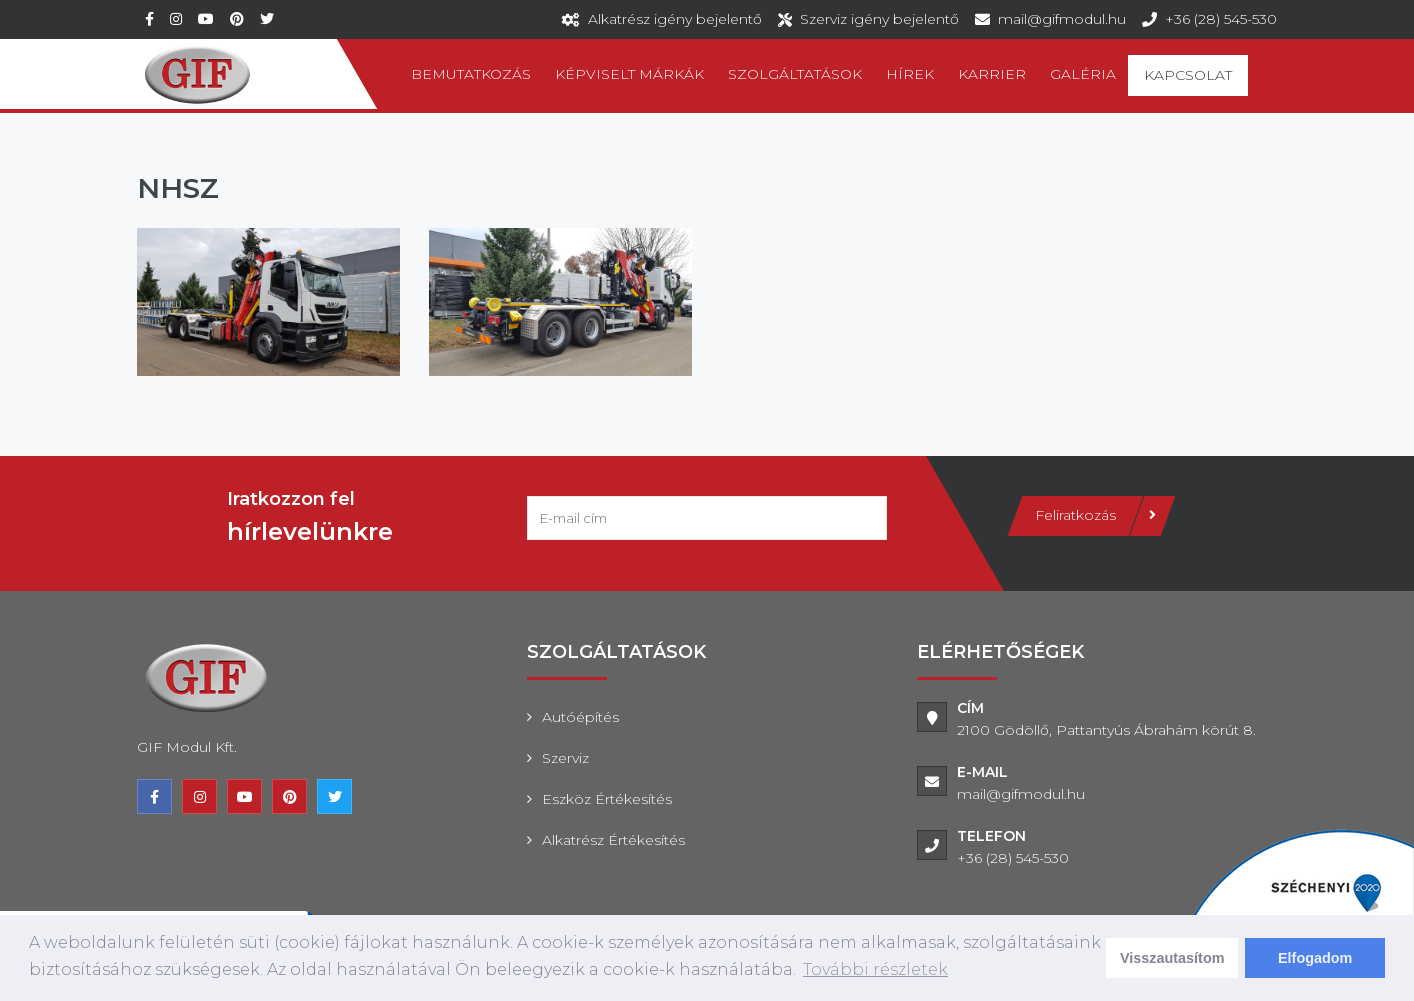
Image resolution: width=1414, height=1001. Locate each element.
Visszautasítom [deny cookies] (1172, 958)
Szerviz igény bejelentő (879, 19)
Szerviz (565, 758)
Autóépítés (580, 717)
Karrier (992, 74)
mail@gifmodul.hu (1062, 19)
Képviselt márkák (629, 74)
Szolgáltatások (795, 74)
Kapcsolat (1188, 75)
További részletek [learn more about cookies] (875, 969)
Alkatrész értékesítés (613, 840)
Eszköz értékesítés (607, 799)
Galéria (1083, 74)
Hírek (910, 74)
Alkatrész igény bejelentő (675, 19)
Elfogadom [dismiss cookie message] (1315, 958)
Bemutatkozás (471, 74)
